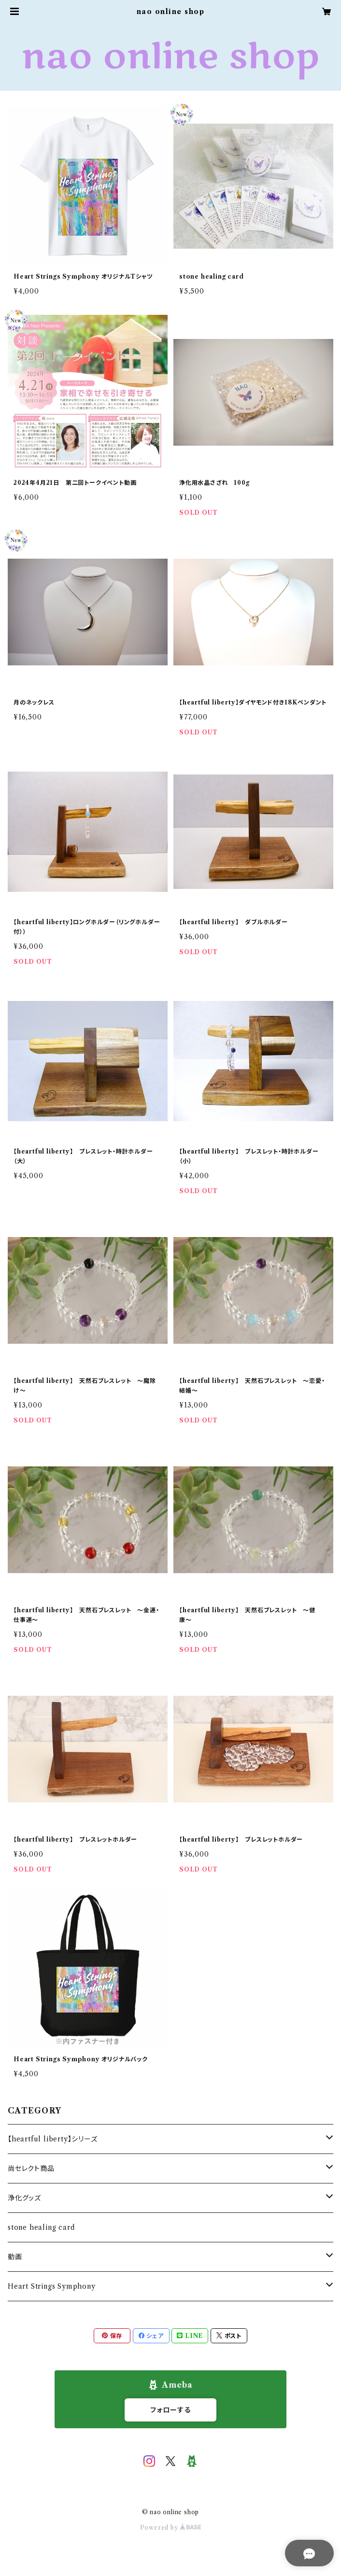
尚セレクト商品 (31, 2168)
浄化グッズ (24, 2198)
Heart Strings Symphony (52, 2286)
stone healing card (41, 2227)
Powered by (170, 2527)
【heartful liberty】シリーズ (53, 2139)
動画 (15, 2256)
